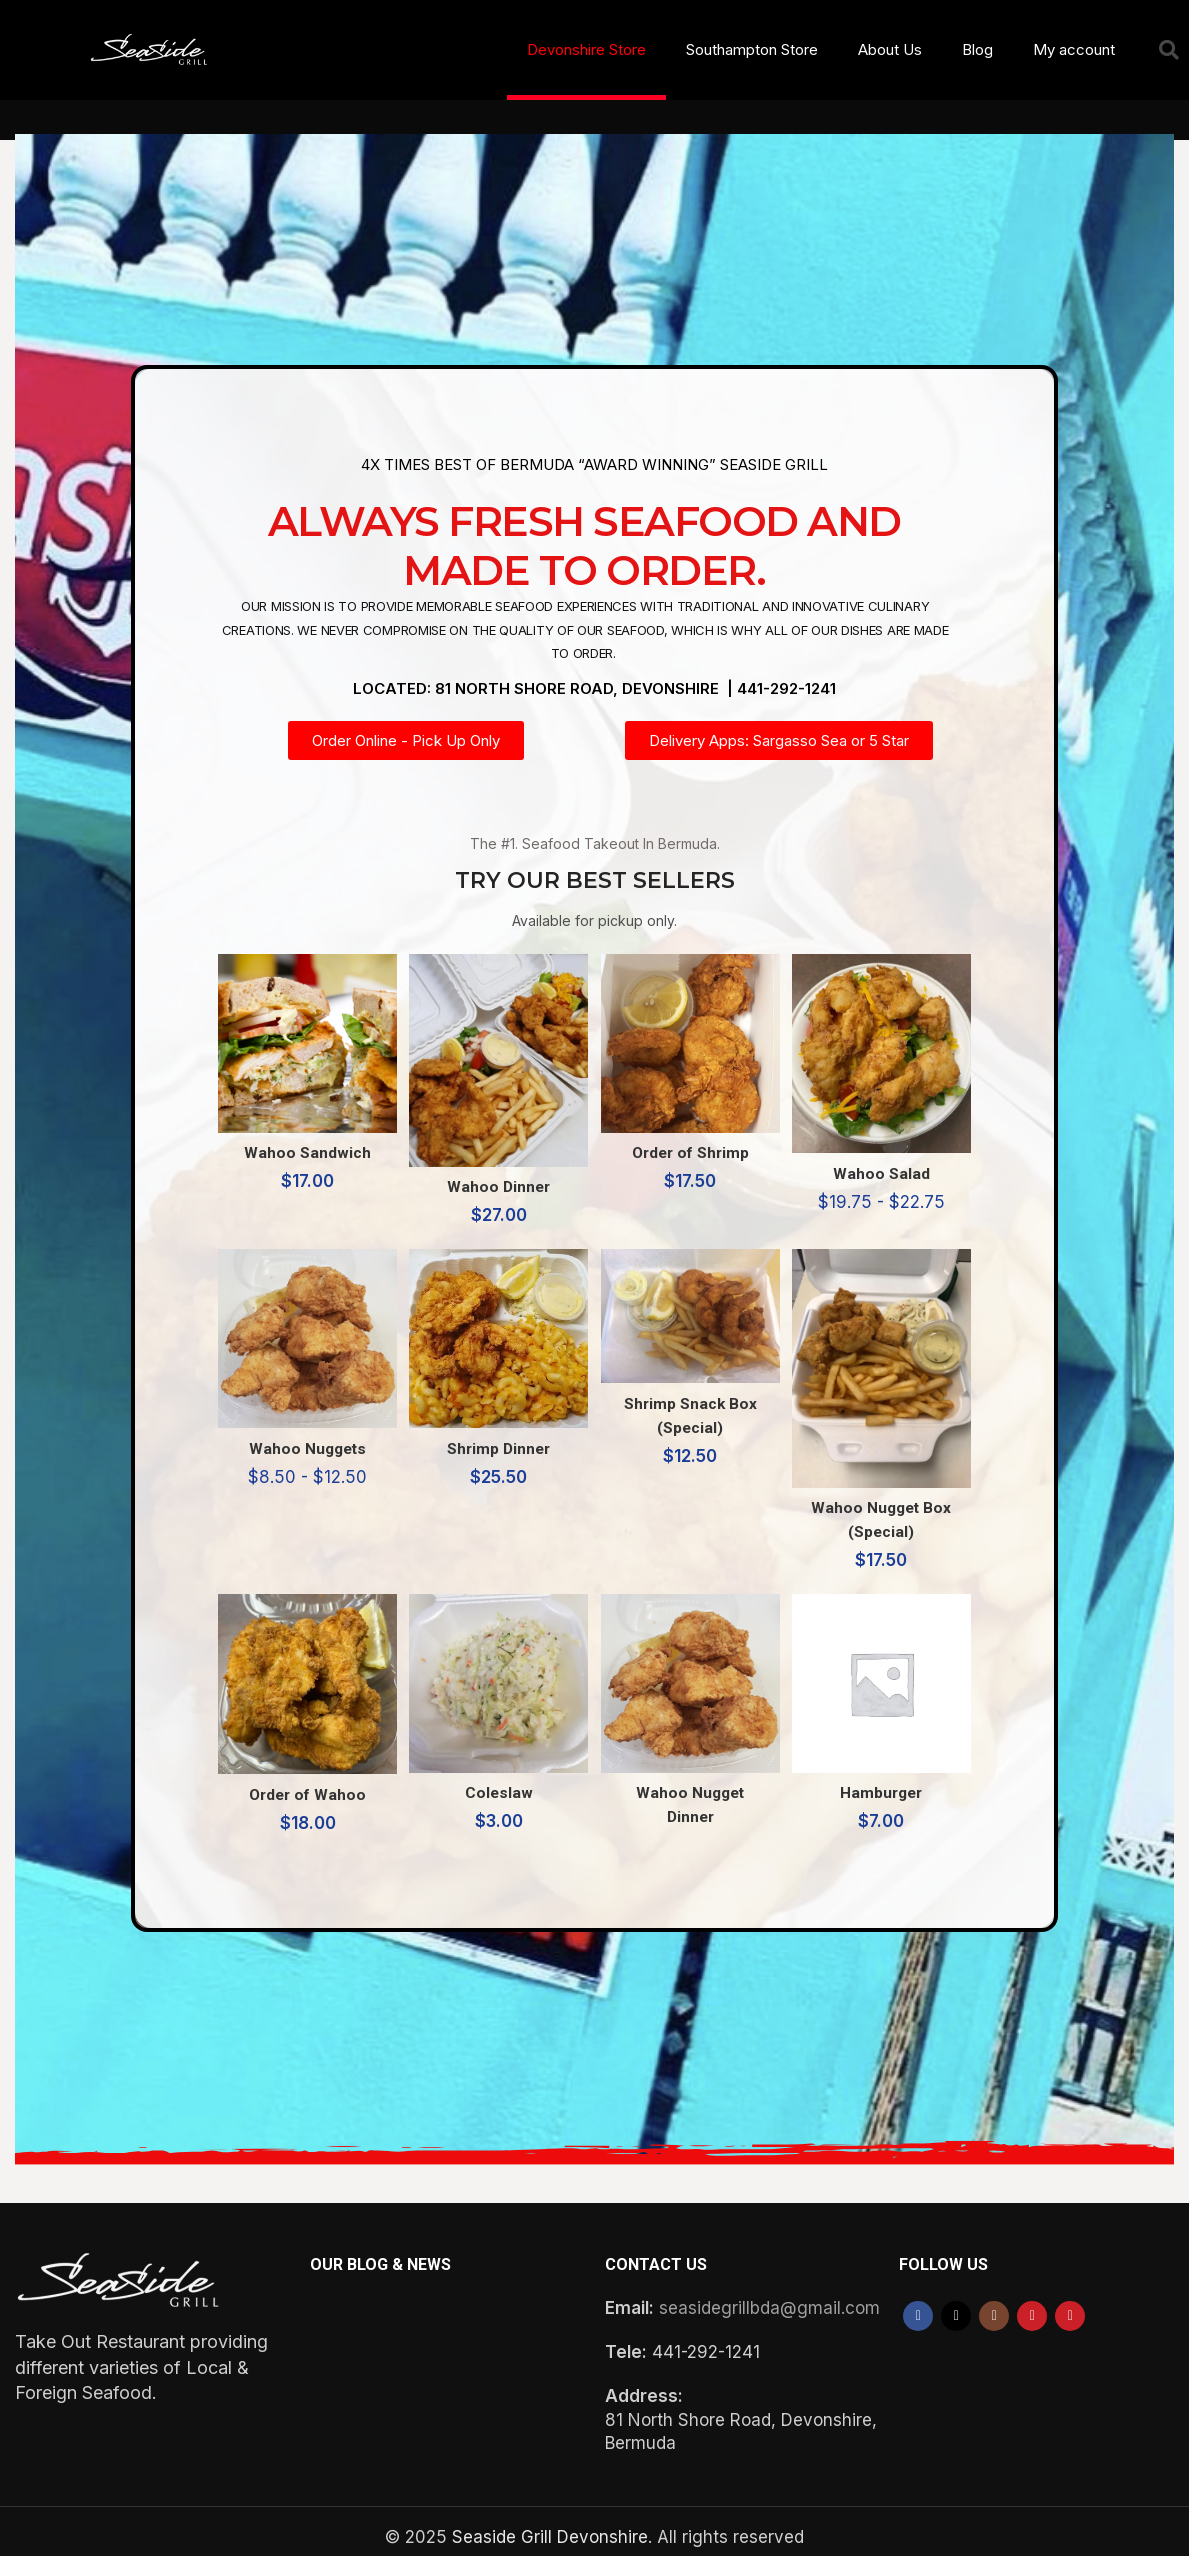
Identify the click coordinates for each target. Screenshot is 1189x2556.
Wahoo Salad (887, 1158)
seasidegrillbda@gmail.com (769, 2297)
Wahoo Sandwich (301, 1139)
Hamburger (888, 1781)
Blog (977, 49)
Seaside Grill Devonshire (550, 2526)
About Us (890, 49)
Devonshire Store (586, 49)
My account (1074, 49)
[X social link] (956, 2305)
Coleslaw (497, 1781)
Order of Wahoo (301, 1782)
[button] (1169, 50)
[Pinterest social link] (1070, 2305)
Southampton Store (752, 49)
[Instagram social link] (994, 2305)
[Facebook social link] (918, 2305)
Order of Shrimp (692, 1139)
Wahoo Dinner (497, 1171)
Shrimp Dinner (496, 1436)
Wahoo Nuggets (301, 1436)
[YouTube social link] (1032, 2305)
